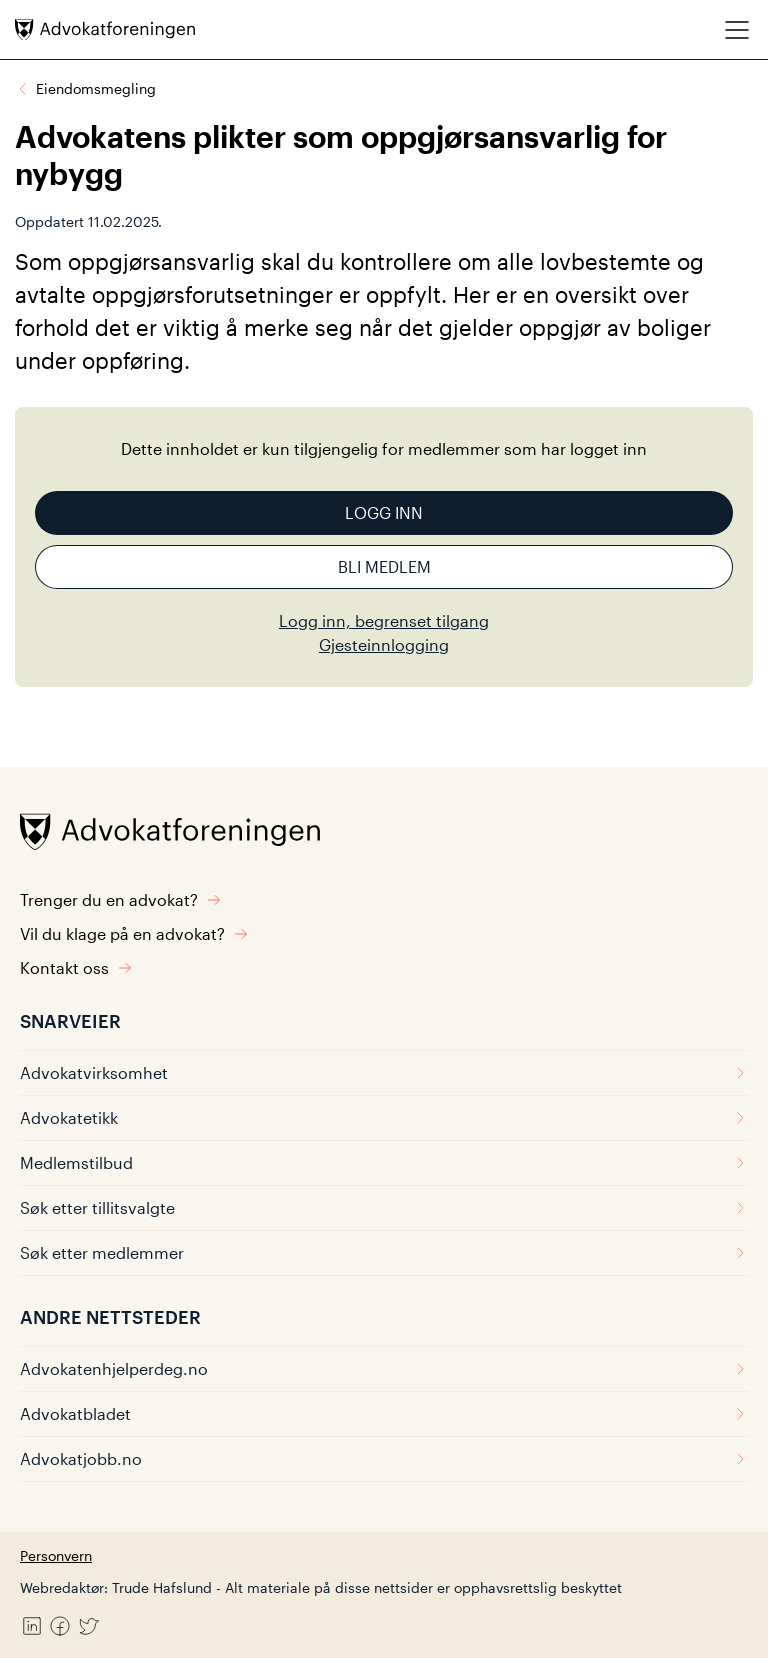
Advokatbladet (384, 1413)
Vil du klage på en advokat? (134, 933)
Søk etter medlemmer (384, 1252)
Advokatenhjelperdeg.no (384, 1368)
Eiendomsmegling (96, 88)
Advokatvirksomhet (384, 1072)
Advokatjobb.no (384, 1458)
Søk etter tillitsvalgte (384, 1207)
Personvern (56, 1555)
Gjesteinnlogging (384, 644)
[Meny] (737, 29)
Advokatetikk (384, 1117)
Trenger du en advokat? (121, 899)
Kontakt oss (76, 967)
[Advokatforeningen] (105, 29)
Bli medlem (384, 566)
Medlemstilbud (384, 1162)
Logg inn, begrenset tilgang (384, 620)
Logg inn (384, 512)
